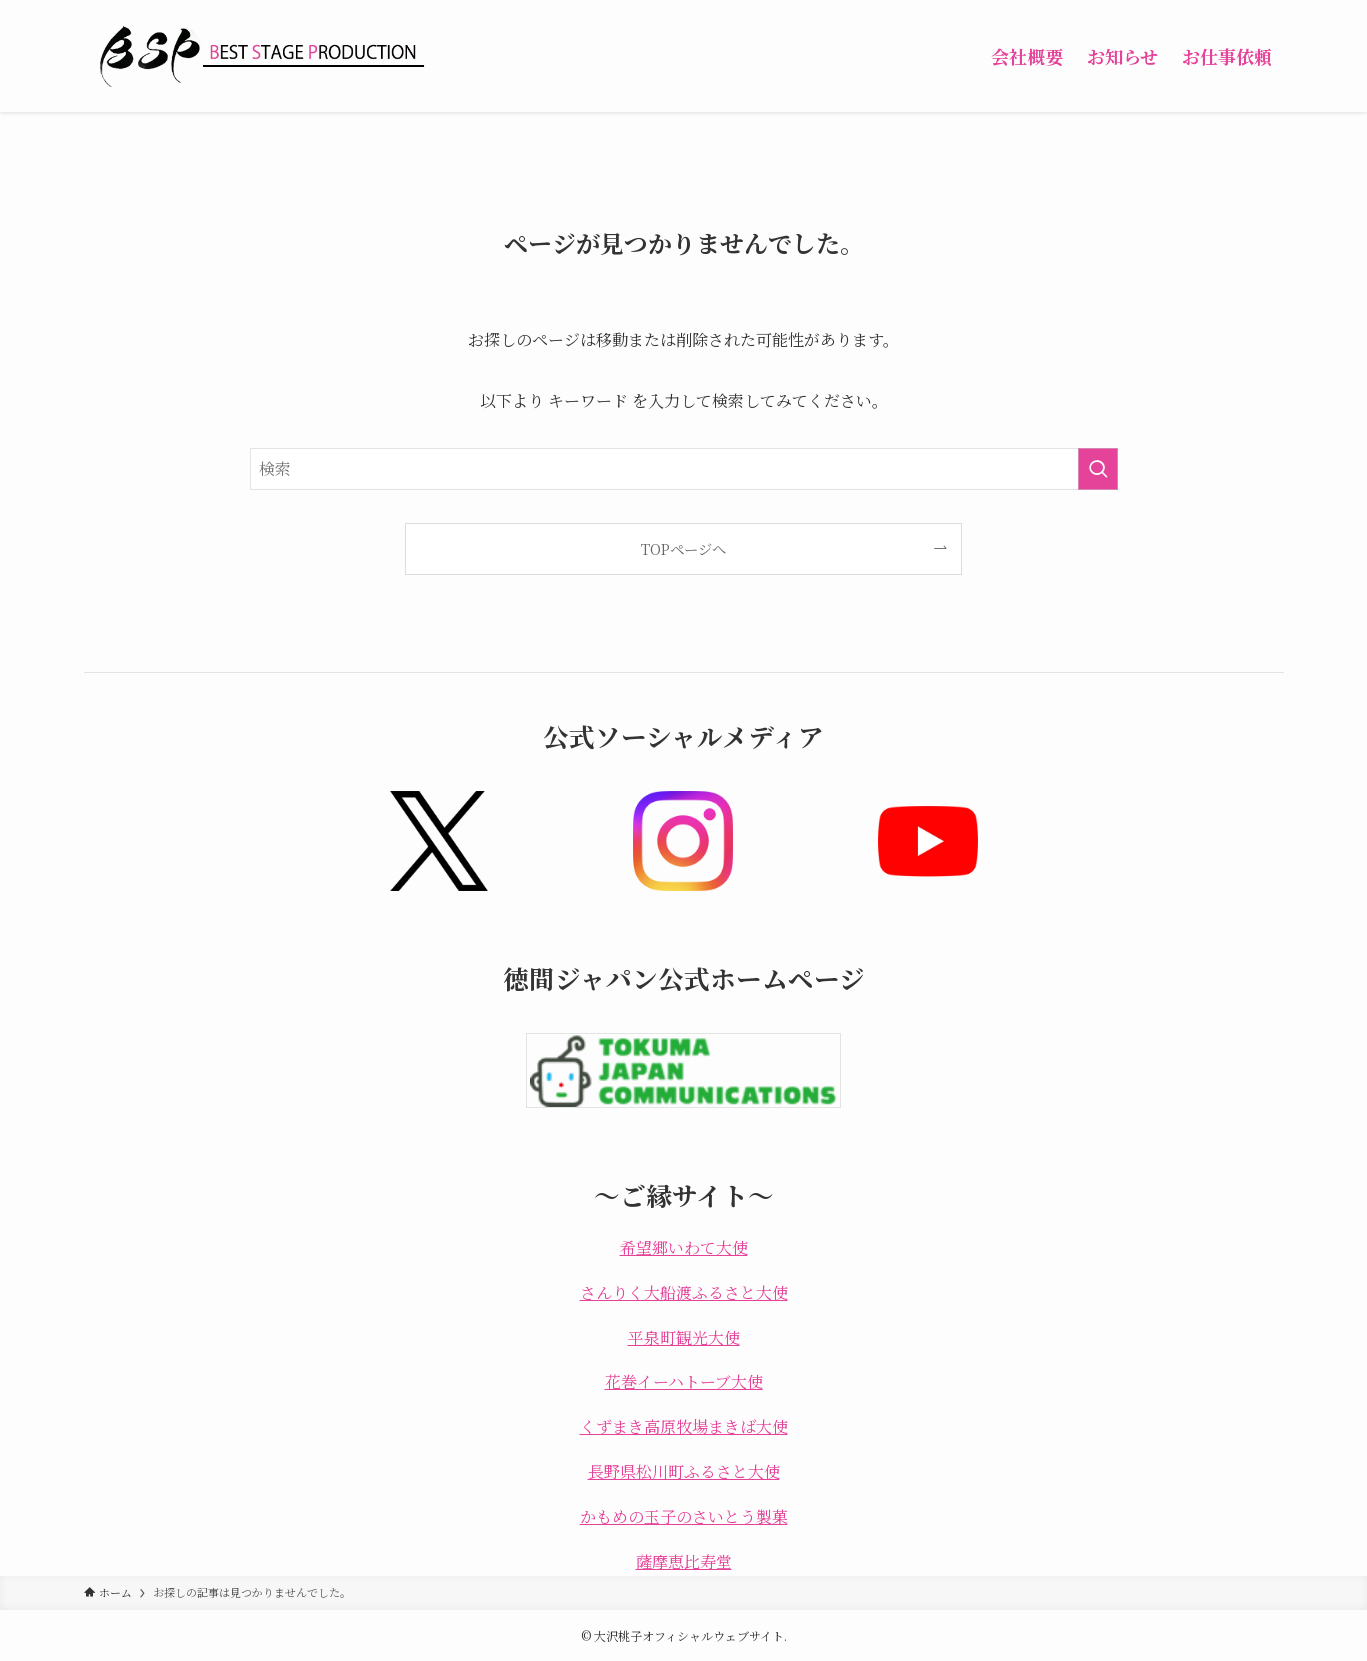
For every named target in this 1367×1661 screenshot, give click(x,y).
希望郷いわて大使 (684, 1247)
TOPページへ (683, 548)
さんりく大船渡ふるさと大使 (684, 1292)
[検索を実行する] (1098, 469)
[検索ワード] (684, 469)
